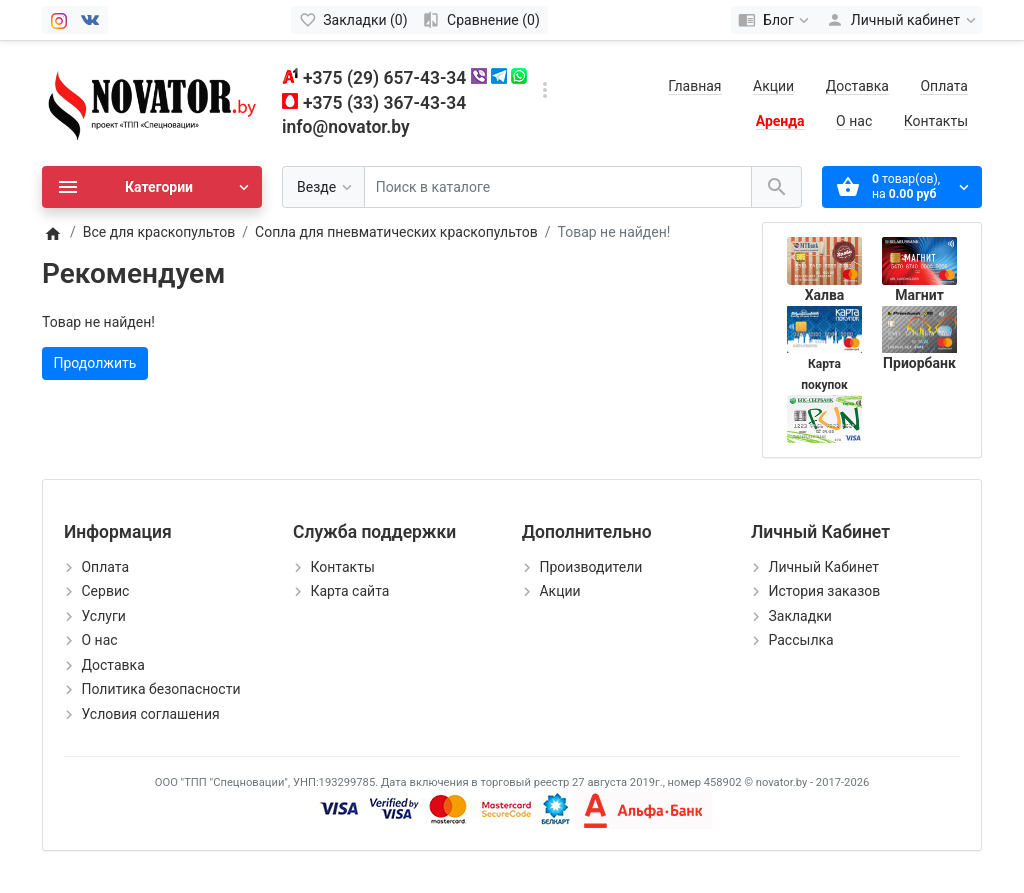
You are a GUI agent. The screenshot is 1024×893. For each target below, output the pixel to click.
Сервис (105, 591)
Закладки (799, 616)
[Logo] (152, 102)
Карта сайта (349, 591)
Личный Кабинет (823, 567)
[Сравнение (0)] (481, 20)
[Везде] (323, 187)
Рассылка (800, 640)
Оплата (944, 86)
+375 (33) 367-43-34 (384, 103)
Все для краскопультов (159, 232)
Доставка (857, 86)
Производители (590, 567)
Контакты (936, 121)
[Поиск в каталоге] (558, 187)
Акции (773, 86)
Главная (694, 86)
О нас (854, 121)
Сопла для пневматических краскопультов (396, 232)
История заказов (824, 591)
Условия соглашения (150, 714)
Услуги (103, 616)
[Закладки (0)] (353, 20)
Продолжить (95, 363)
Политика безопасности (160, 689)
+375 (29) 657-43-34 (384, 78)
